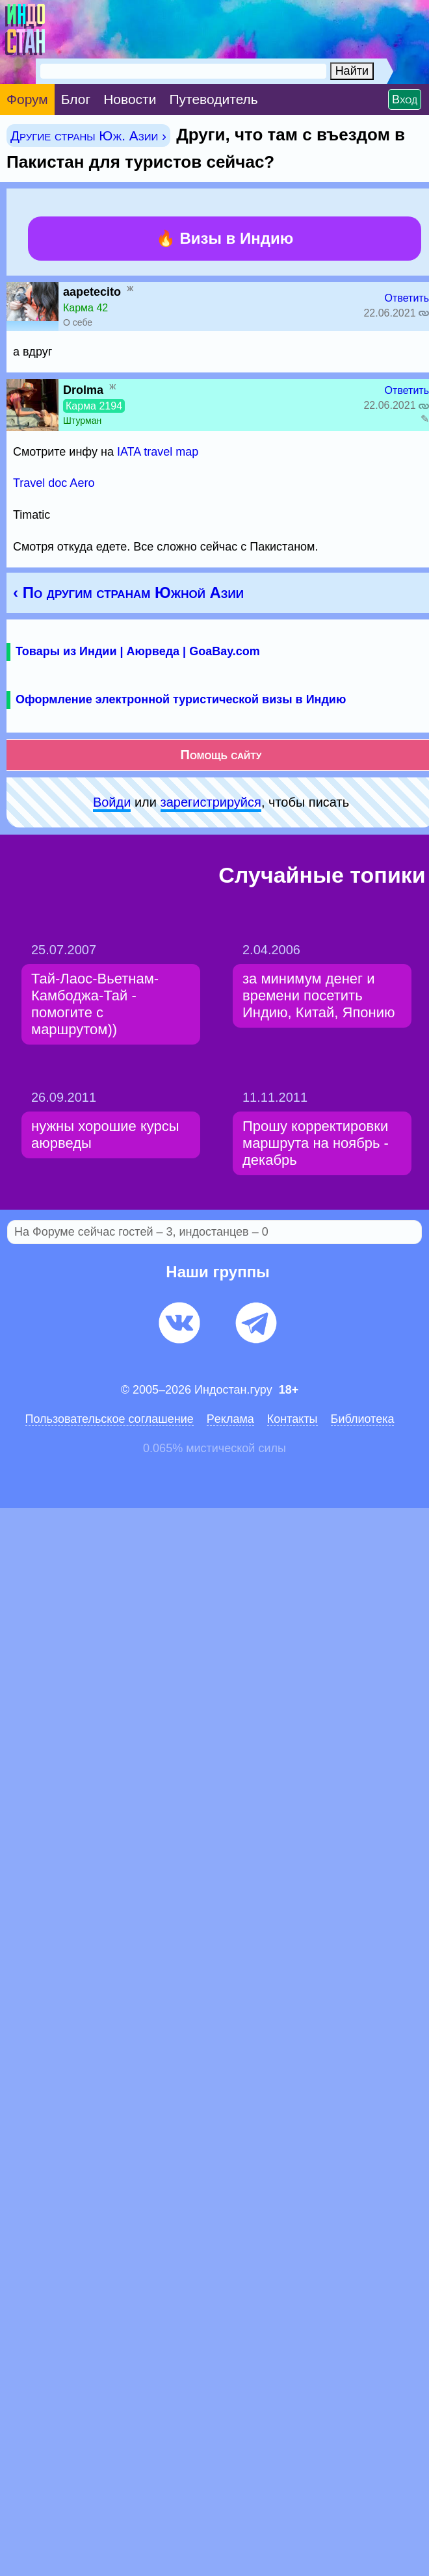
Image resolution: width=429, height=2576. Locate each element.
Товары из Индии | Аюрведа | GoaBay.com (138, 651)
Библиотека (363, 1418)
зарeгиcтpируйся (211, 802)
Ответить (407, 298)
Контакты (292, 1418)
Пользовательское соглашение (109, 1418)
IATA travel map (157, 451)
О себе (77, 322)
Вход (404, 99)
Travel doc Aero (53, 482)
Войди (112, 802)
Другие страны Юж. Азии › (88, 135)
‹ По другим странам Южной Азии (128, 592)
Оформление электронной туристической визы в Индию (181, 699)
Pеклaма (230, 1418)
